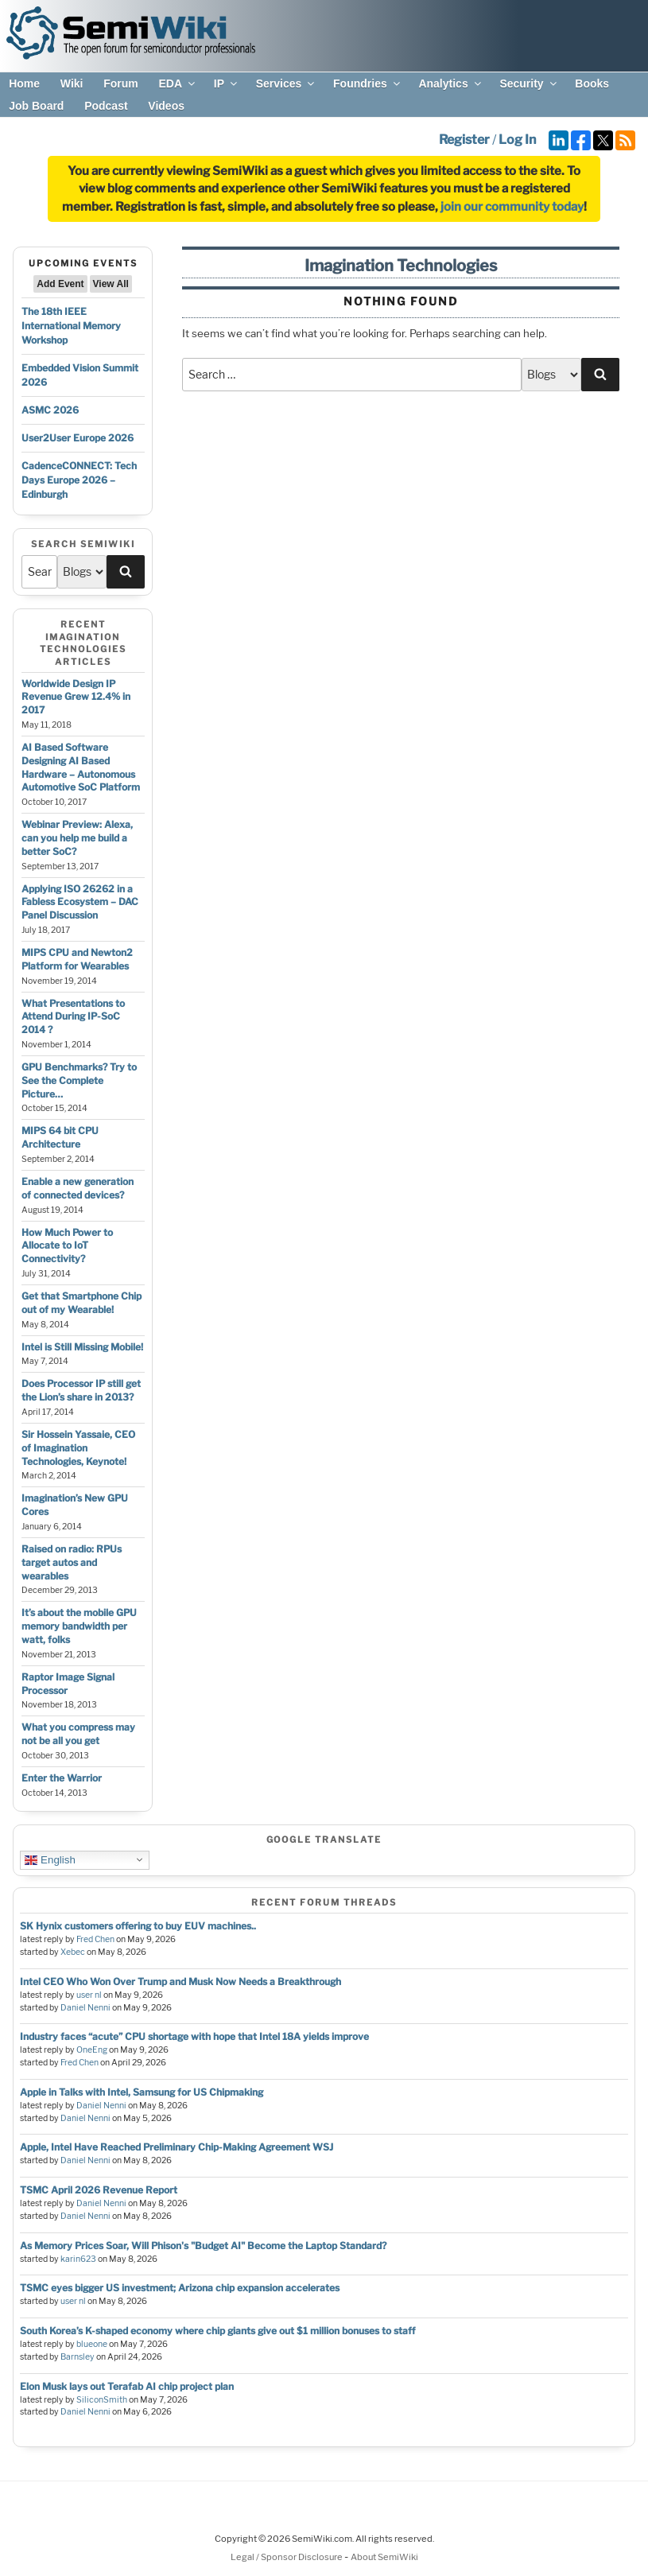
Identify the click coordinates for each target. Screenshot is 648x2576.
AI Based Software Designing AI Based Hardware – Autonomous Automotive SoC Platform (80, 767)
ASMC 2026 (50, 410)
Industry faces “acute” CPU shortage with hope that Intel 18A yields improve (194, 2036)
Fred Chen (95, 1939)
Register (464, 139)
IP (226, 83)
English (50, 1859)
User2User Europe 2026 (77, 438)
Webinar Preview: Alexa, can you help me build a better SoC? (77, 837)
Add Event (60, 283)
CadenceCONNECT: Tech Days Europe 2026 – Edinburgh (79, 480)
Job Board (36, 105)
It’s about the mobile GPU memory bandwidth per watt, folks (79, 1626)
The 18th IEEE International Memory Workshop (71, 325)
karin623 (78, 2259)
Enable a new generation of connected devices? (77, 1188)
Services (286, 83)
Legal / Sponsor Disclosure (287, 2556)
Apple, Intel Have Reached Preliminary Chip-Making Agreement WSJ (176, 2147)
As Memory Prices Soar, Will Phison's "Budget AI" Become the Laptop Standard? (203, 2246)
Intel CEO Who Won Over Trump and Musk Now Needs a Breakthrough (180, 1981)
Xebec (72, 1952)
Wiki (71, 83)
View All (111, 283)
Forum (120, 83)
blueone (91, 2344)
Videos (166, 105)
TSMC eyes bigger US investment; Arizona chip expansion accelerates (180, 2288)
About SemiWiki (384, 2556)
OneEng (91, 2050)
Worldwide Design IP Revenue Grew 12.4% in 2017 (75, 697)
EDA (177, 83)
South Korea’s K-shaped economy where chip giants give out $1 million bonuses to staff (217, 2331)
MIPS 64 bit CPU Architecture (60, 1137)
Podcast (105, 105)
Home (24, 83)
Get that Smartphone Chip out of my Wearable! (81, 1302)
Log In (517, 139)
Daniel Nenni (85, 2008)
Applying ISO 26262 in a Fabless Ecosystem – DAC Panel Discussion (79, 902)
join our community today (512, 207)
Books (592, 83)
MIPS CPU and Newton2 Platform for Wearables (77, 959)
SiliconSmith (101, 2400)
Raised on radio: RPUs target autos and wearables (71, 1562)
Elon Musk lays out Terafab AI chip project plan (127, 2386)
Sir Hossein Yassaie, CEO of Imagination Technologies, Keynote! (78, 1447)
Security (528, 83)
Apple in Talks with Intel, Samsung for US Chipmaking (141, 2092)
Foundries (367, 83)
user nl (89, 1995)
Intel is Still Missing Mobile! (82, 1347)
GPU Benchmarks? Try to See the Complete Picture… (79, 1080)
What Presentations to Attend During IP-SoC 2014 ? (73, 1016)
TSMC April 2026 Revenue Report (98, 2190)
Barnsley (77, 2357)
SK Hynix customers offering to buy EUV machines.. (138, 1926)
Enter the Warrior (61, 1778)
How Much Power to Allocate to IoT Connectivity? (67, 1245)
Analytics (450, 83)
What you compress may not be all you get (78, 1733)
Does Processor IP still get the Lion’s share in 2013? (81, 1390)
